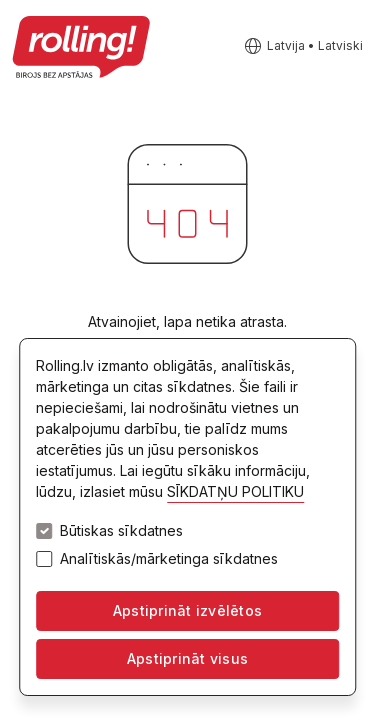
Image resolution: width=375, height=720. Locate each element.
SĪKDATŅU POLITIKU (235, 491)
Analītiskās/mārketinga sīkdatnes (169, 559)
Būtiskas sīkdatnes (121, 531)
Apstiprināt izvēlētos (187, 610)
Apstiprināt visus (187, 658)
